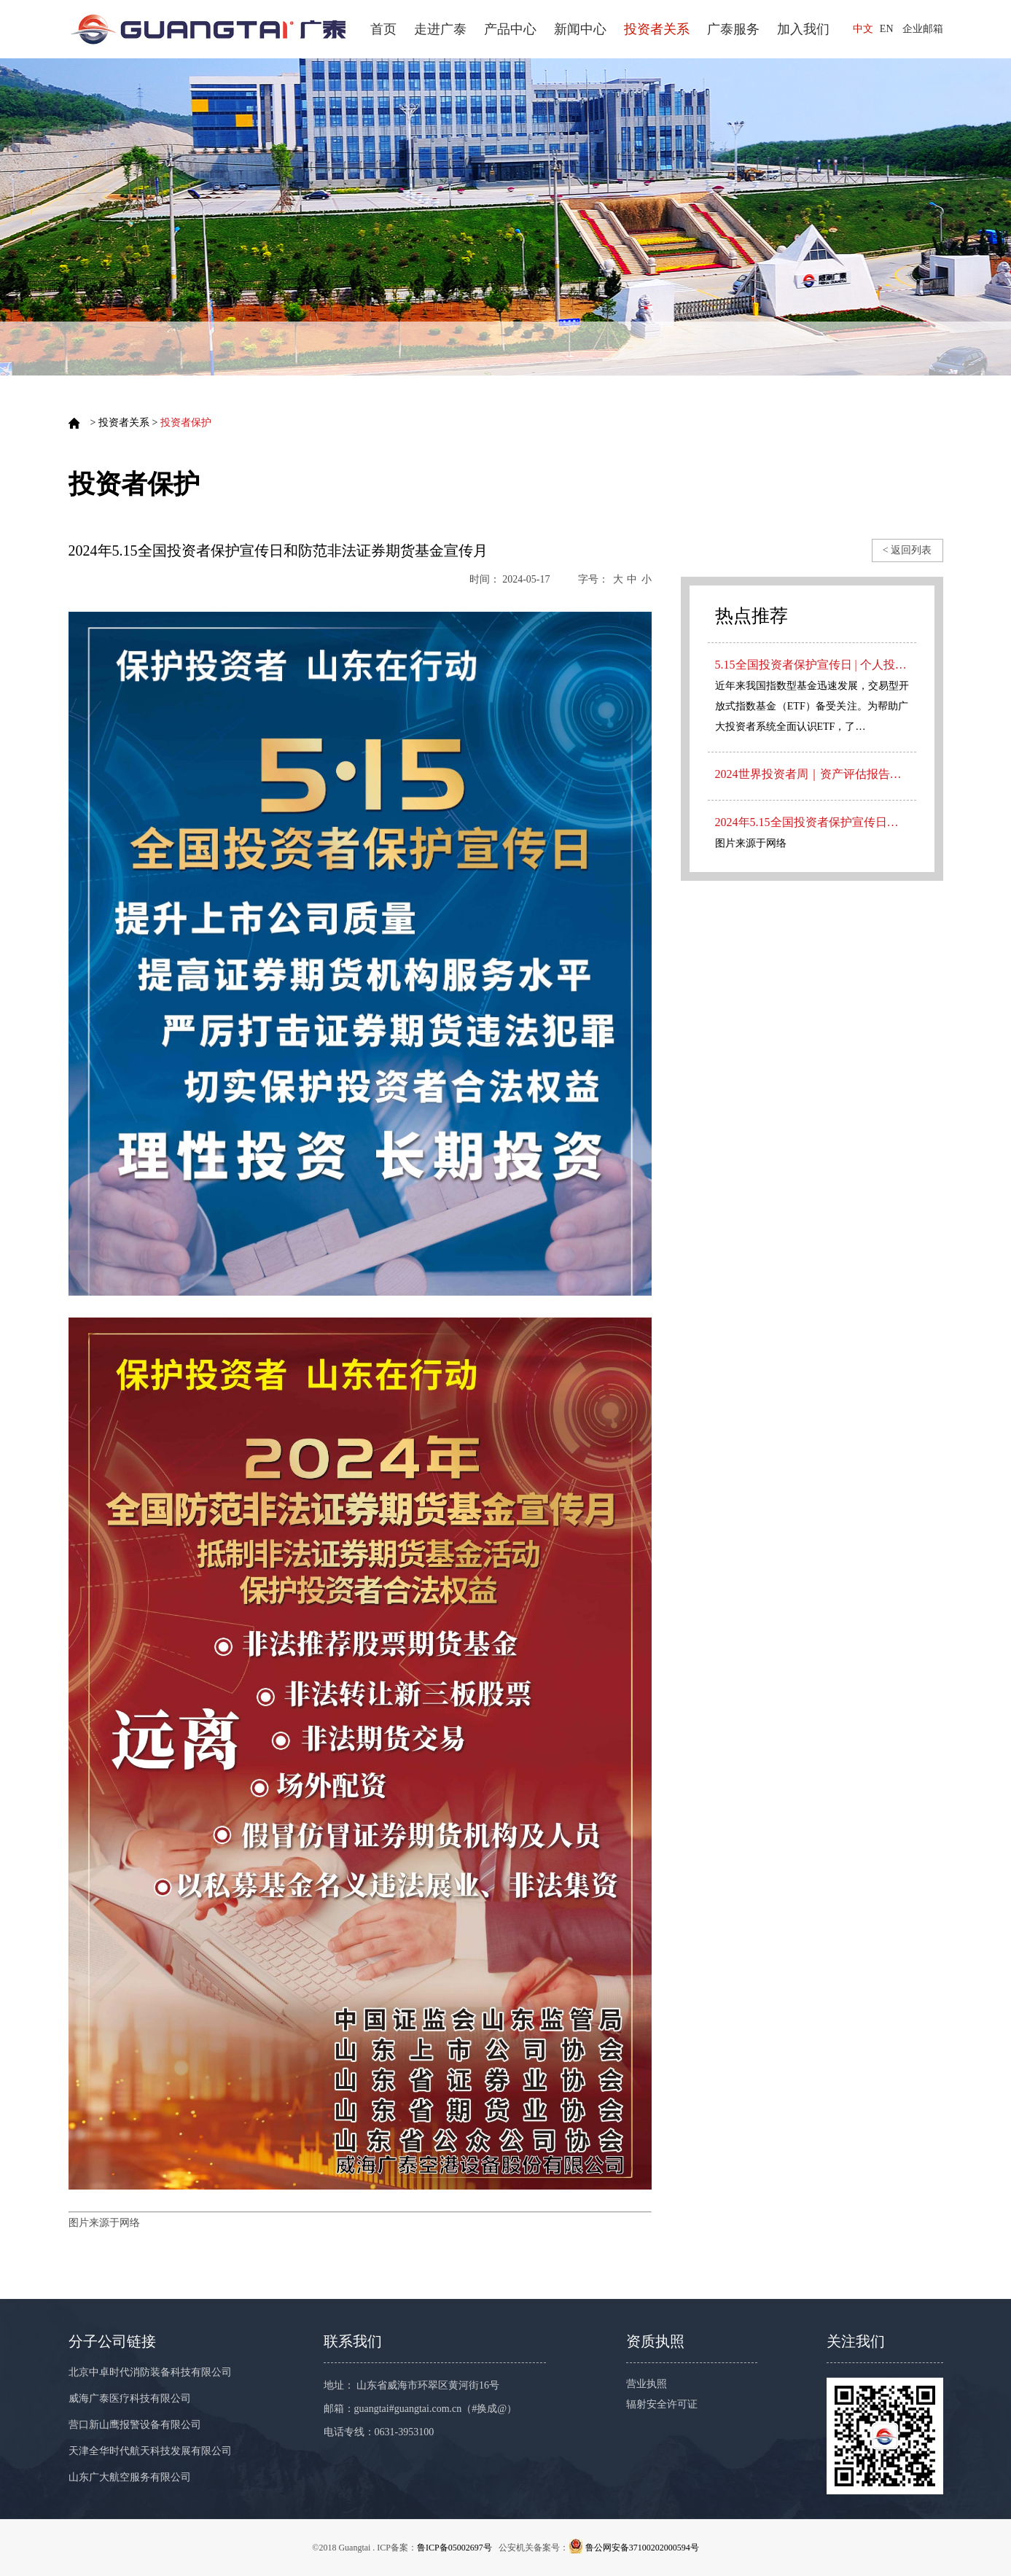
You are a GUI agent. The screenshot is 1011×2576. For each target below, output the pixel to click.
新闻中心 (580, 29)
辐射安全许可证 (662, 2404)
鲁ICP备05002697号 (454, 2547)
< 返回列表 (907, 550)
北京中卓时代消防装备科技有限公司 (150, 2372)
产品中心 (510, 29)
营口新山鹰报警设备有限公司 (135, 2424)
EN (887, 28)
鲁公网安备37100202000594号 (642, 2547)
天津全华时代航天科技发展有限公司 (150, 2450)
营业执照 (646, 2383)
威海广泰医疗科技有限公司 (130, 2398)
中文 (863, 28)
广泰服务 (733, 29)
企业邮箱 (922, 28)
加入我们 (803, 29)
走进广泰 (440, 29)
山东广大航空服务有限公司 (130, 2477)
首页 (383, 29)
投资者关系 (657, 29)
